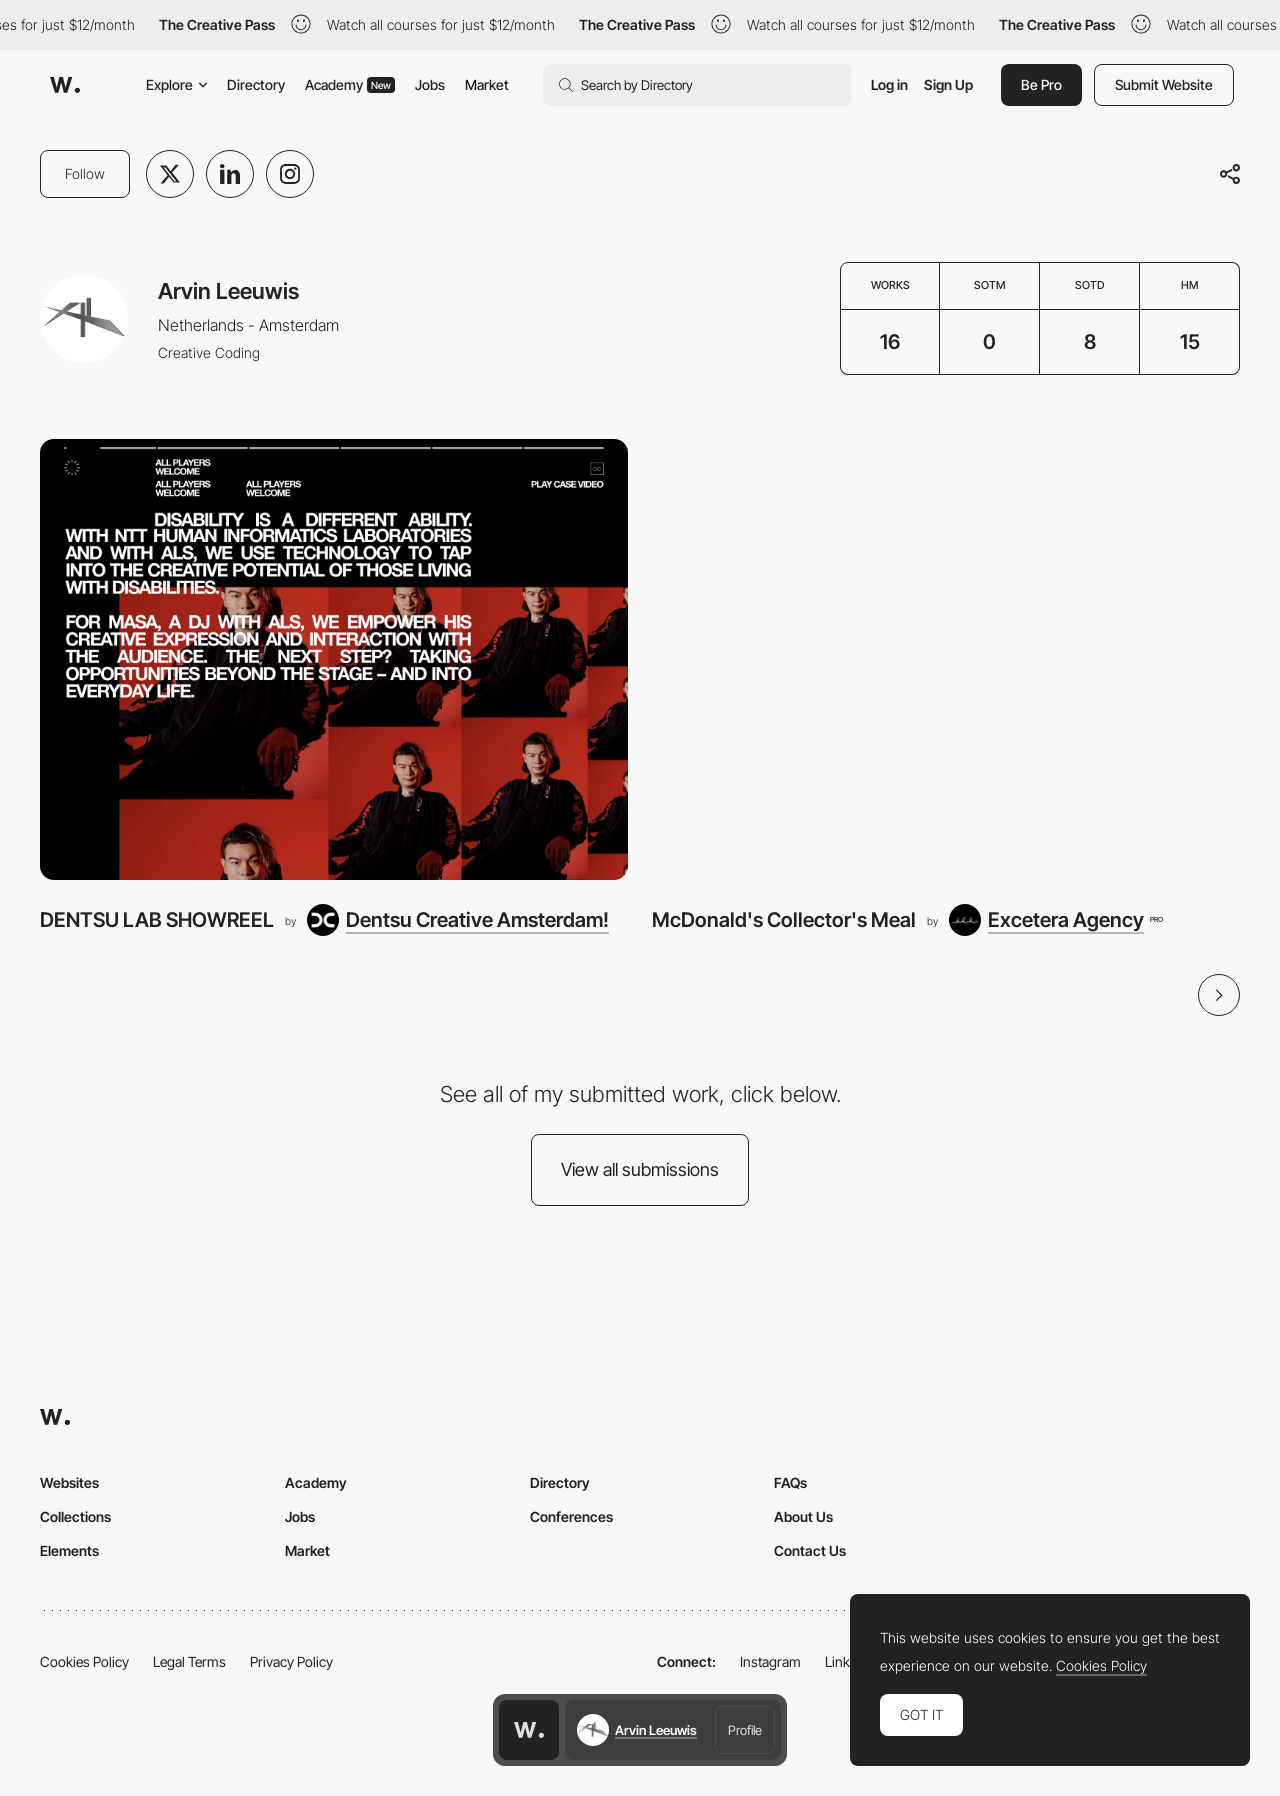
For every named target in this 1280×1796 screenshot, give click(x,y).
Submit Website (1164, 84)
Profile (745, 1730)
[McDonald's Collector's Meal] (946, 659)
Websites (69, 1482)
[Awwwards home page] (529, 1730)
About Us (803, 1516)
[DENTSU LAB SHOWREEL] (334, 659)
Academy (350, 84)
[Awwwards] (65, 85)
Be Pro (1041, 84)
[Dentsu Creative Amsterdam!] (458, 920)
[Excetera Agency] (1055, 920)
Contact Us (810, 1550)
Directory (256, 84)
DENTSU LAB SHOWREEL (157, 919)
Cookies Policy (84, 1661)
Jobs (430, 84)
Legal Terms (189, 1661)
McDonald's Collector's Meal (784, 919)
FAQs (790, 1482)
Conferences (571, 1516)
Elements (69, 1550)
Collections (75, 1516)
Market (487, 84)
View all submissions (640, 1169)
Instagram (770, 1661)
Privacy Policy (291, 1661)
